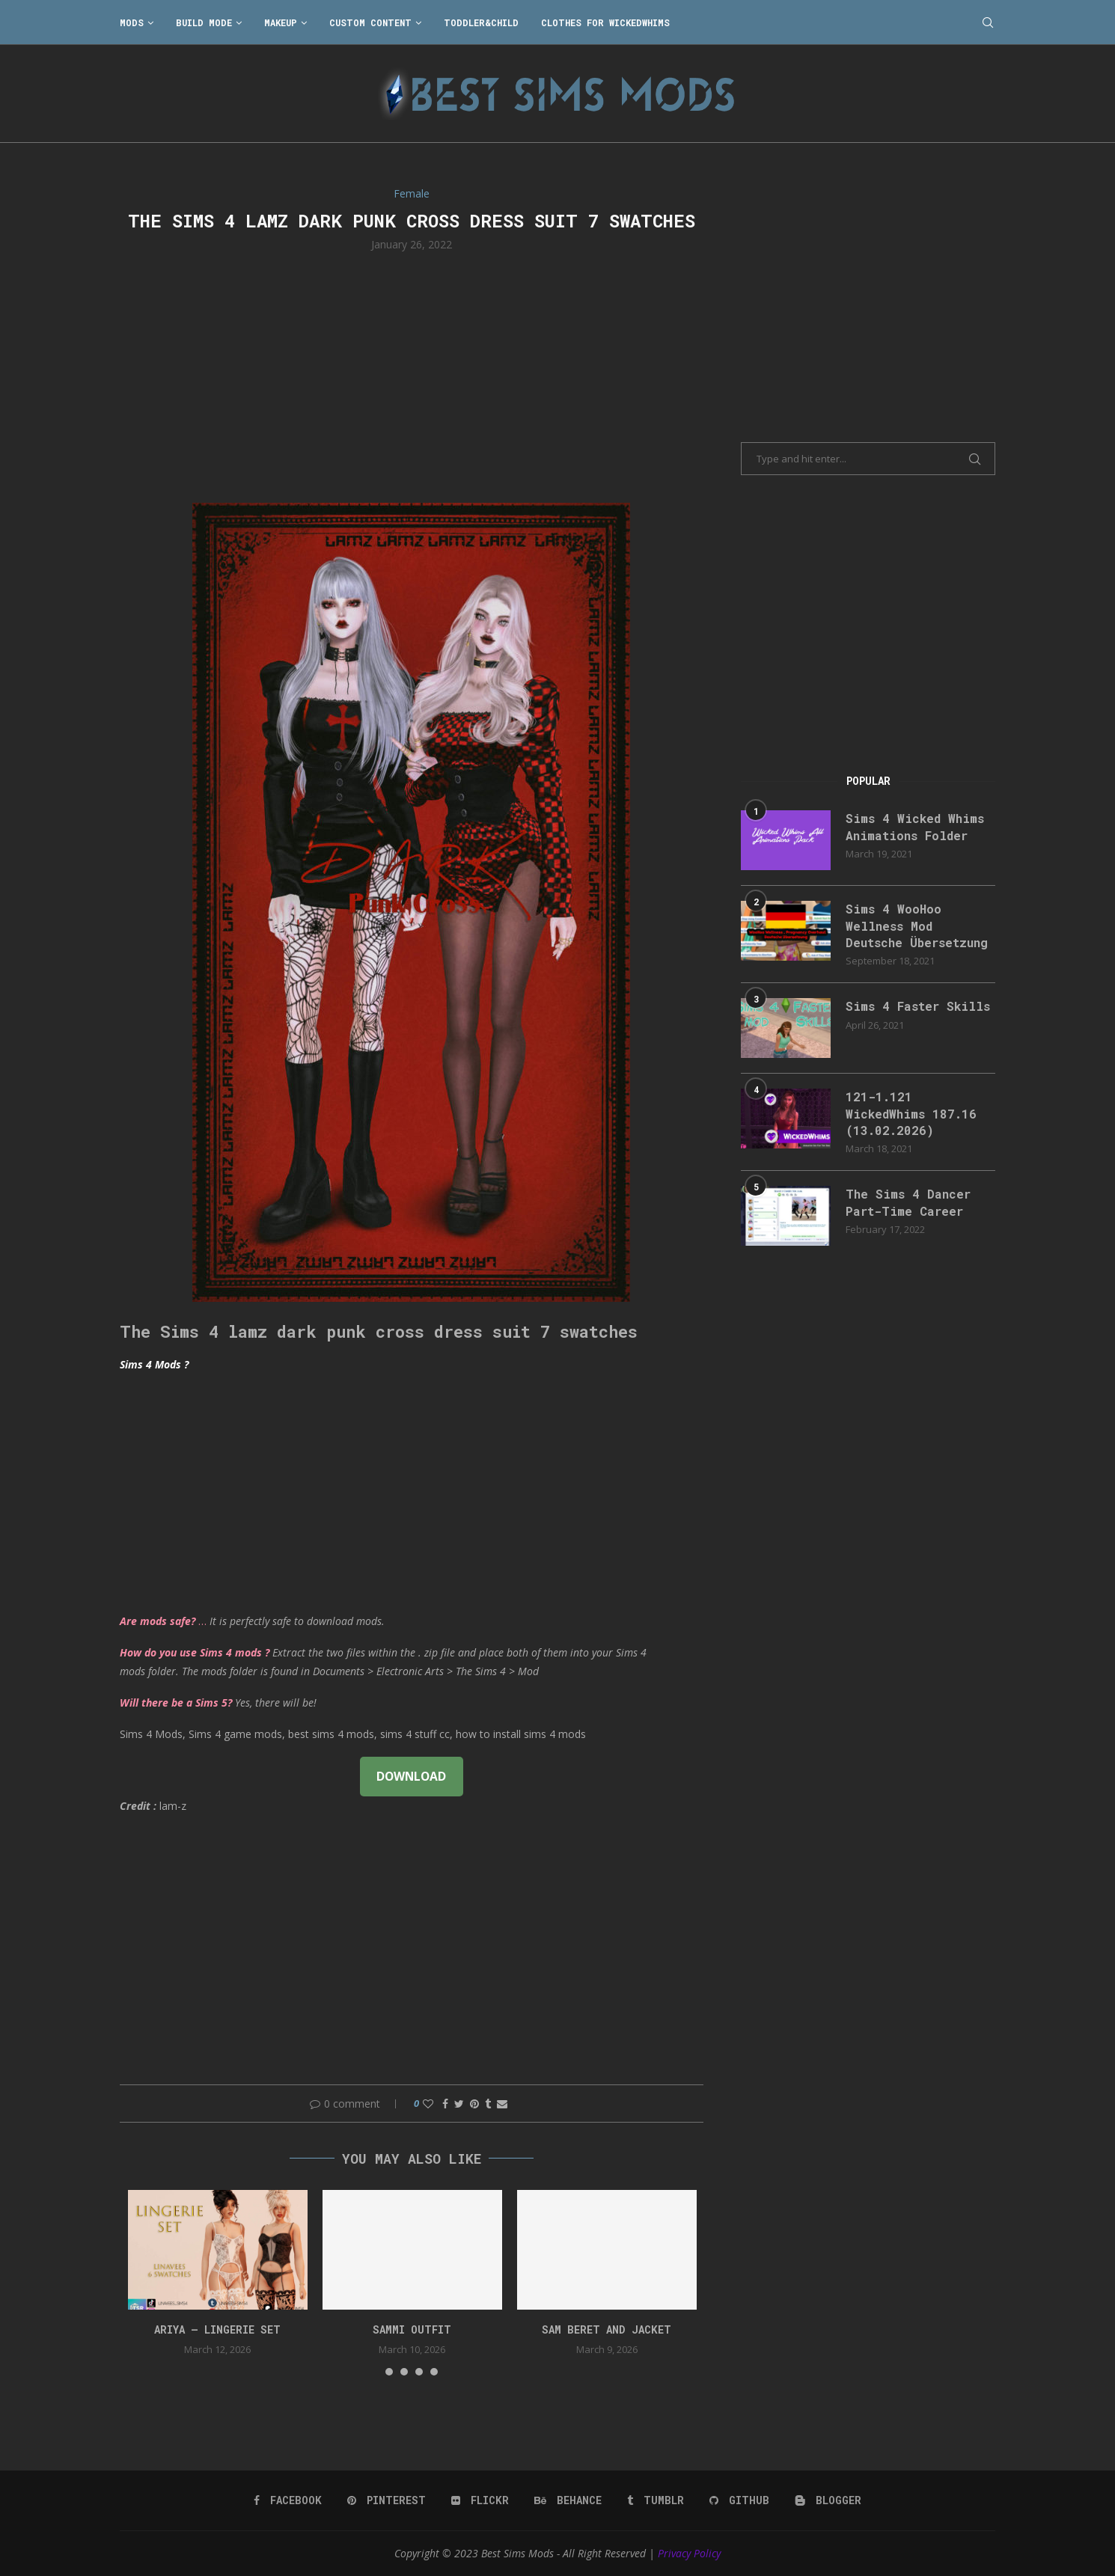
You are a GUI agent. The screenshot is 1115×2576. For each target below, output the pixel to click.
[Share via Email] (502, 2103)
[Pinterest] (386, 2500)
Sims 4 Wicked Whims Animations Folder (915, 826)
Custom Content (370, 22)
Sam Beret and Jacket (606, 2329)
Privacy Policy (689, 2553)
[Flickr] (480, 2500)
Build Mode (204, 22)
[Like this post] (428, 2103)
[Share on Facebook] (445, 2103)
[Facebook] (288, 2500)
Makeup (280, 22)
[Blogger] (828, 2500)
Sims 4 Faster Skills (918, 1006)
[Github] (739, 2500)
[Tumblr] (655, 2500)
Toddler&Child (481, 22)
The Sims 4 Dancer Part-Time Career (908, 1202)
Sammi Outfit (412, 2329)
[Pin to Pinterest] (474, 2103)
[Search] (987, 22)
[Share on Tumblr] (488, 2103)
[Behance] (568, 2500)
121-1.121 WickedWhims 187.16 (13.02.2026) (911, 1113)
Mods (132, 22)
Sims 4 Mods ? (154, 1364)
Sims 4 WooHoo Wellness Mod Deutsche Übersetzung (917, 925)
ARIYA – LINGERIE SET (217, 2329)
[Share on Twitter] (459, 2103)
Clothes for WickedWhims (605, 22)
